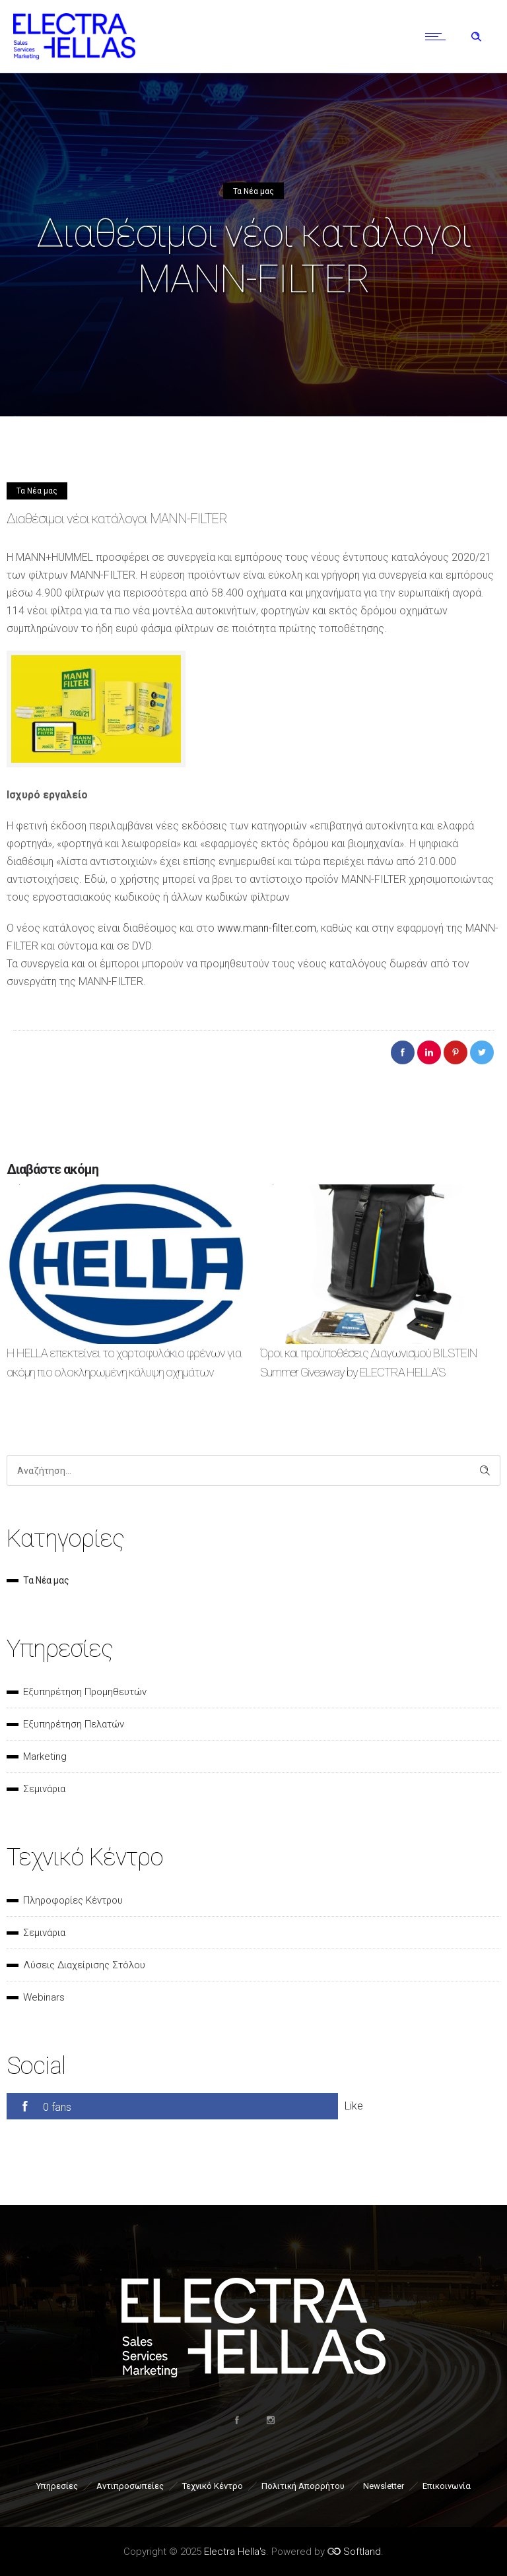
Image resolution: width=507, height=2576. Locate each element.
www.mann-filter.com (266, 928)
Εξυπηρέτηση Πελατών (73, 1724)
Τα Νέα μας (46, 1580)
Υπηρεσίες (57, 2486)
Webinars (44, 1997)
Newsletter (383, 2486)
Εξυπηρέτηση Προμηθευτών (85, 1692)
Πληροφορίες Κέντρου (73, 1900)
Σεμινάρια (44, 1789)
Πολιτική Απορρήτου (303, 2486)
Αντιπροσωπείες (130, 2486)
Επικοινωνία (446, 2486)
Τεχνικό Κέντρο (212, 2486)
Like (354, 2106)
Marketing (45, 1756)
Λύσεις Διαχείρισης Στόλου (84, 1965)
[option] (127, 1294)
